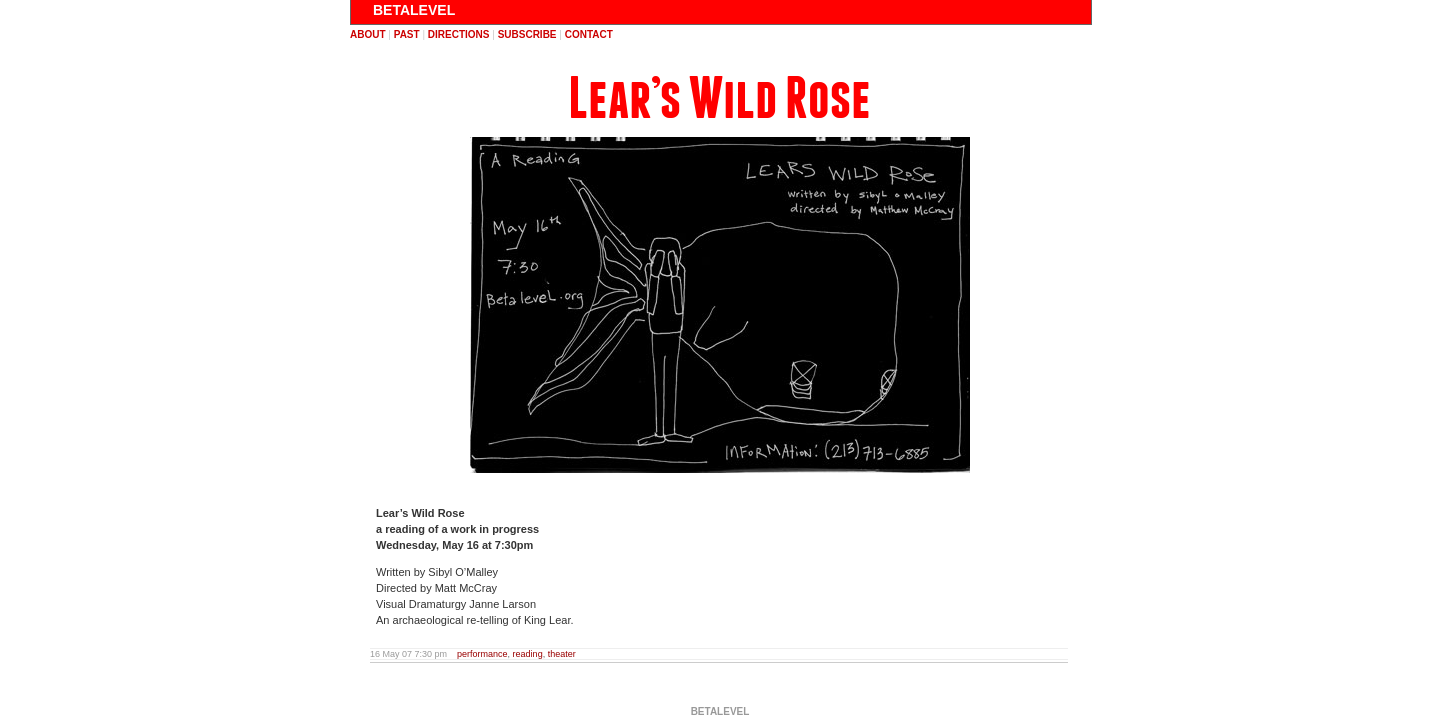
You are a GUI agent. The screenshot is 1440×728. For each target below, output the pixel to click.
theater (562, 654)
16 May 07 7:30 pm (408, 654)
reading (528, 654)
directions (459, 34)
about (368, 34)
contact (589, 34)
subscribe (527, 34)
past (407, 34)
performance (482, 654)
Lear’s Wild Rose (719, 98)
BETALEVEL (414, 10)
